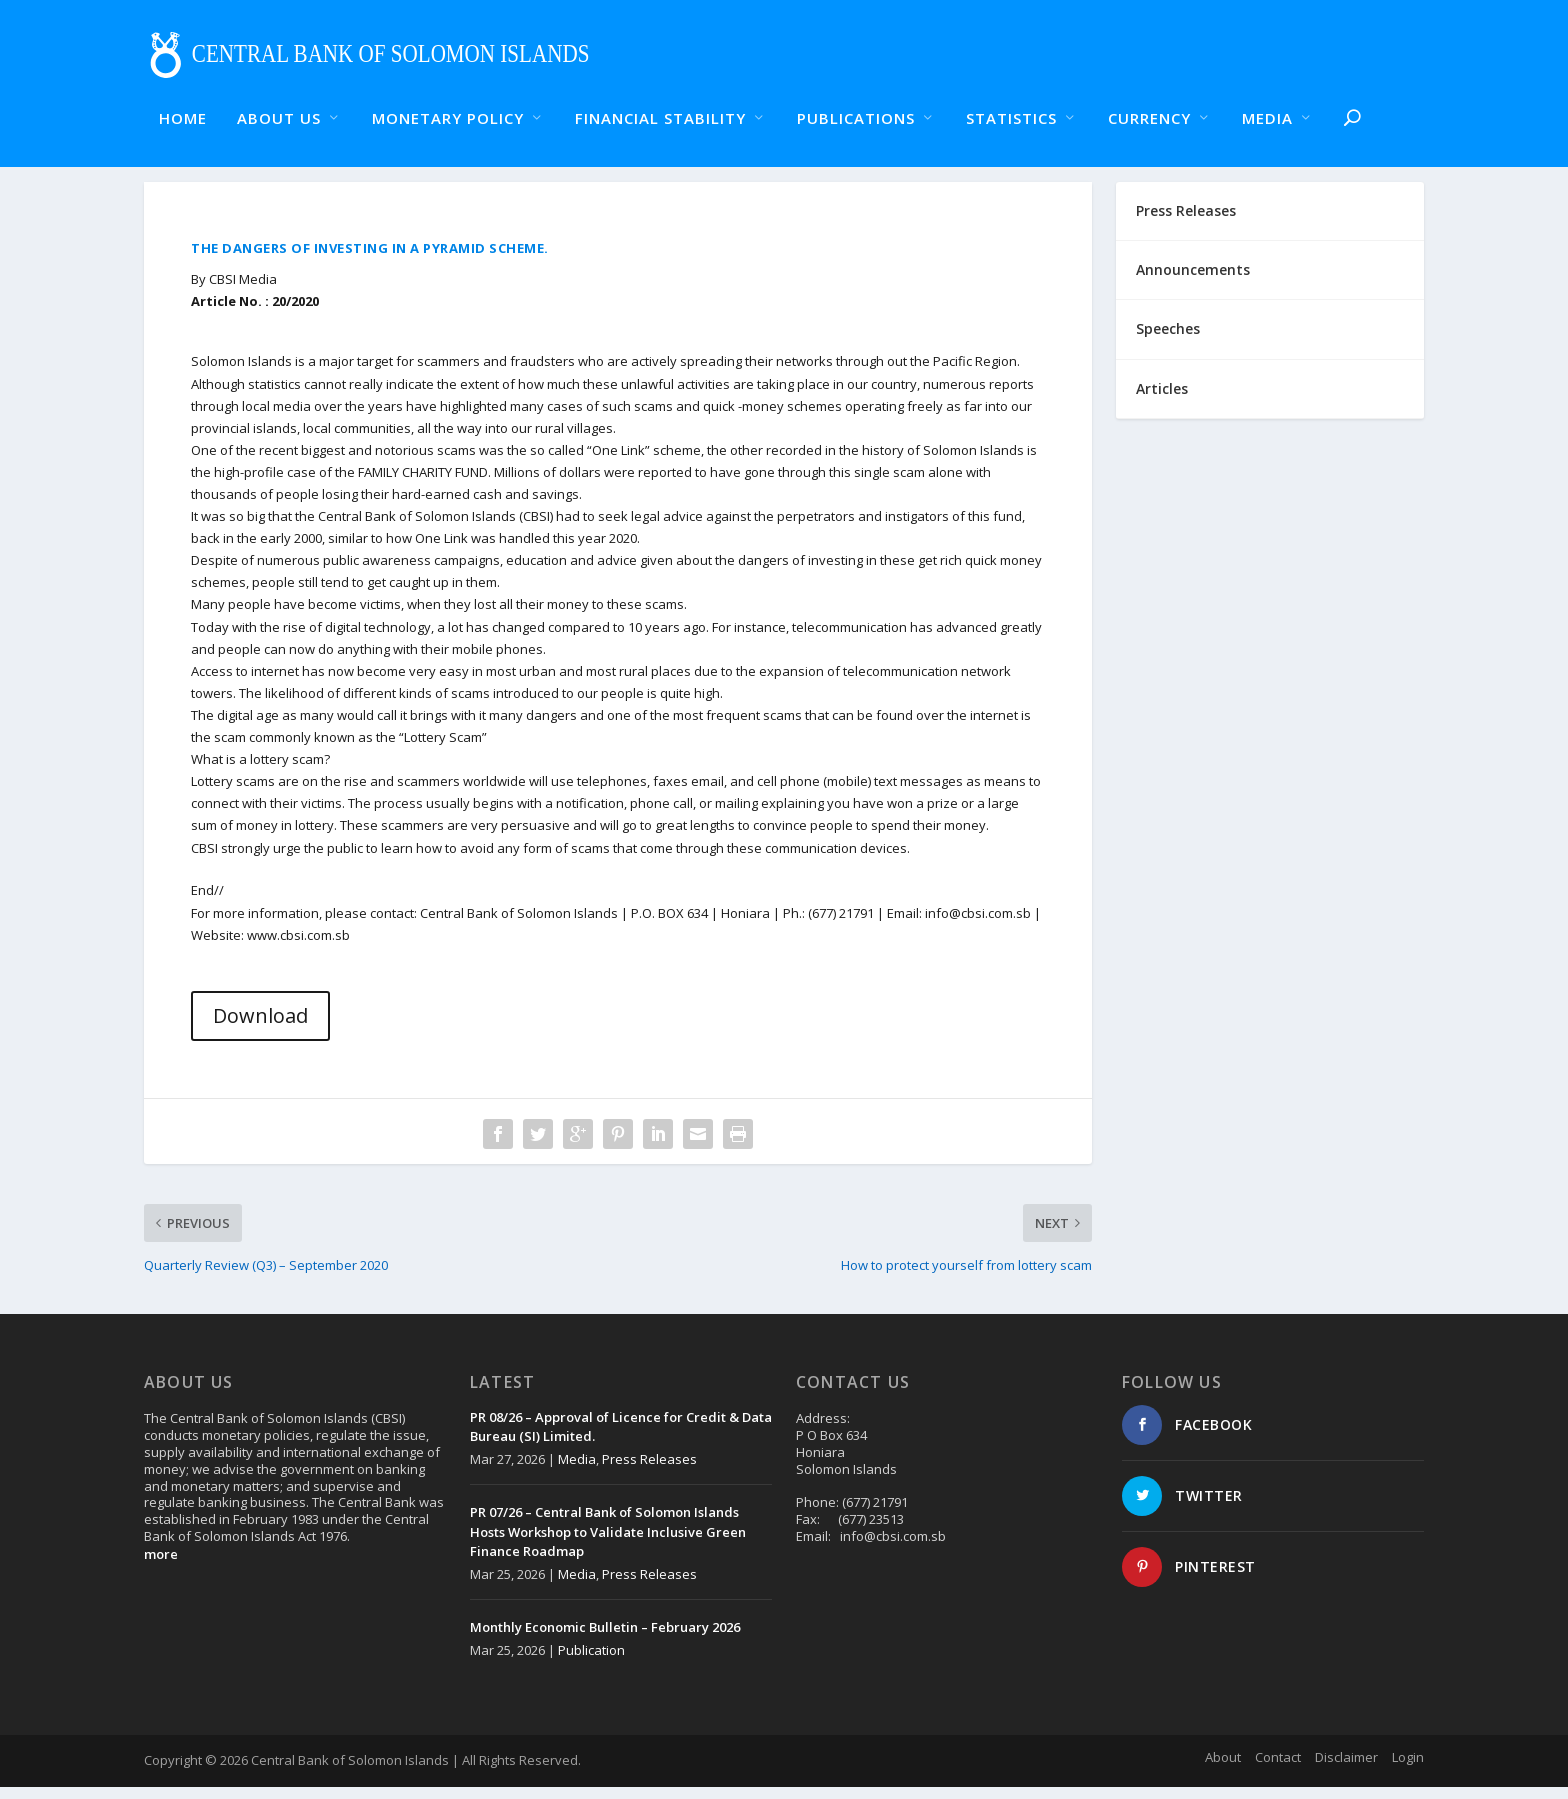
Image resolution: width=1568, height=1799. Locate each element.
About (1223, 1769)
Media (577, 1471)
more (161, 1566)
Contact (1278, 1769)
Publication (591, 1662)
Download (260, 1027)
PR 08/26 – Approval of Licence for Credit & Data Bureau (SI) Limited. (621, 1439)
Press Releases (649, 1471)
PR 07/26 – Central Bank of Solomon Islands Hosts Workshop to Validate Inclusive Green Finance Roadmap (608, 1543)
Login (1408, 1769)
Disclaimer (1346, 1769)
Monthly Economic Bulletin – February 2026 (605, 1639)
